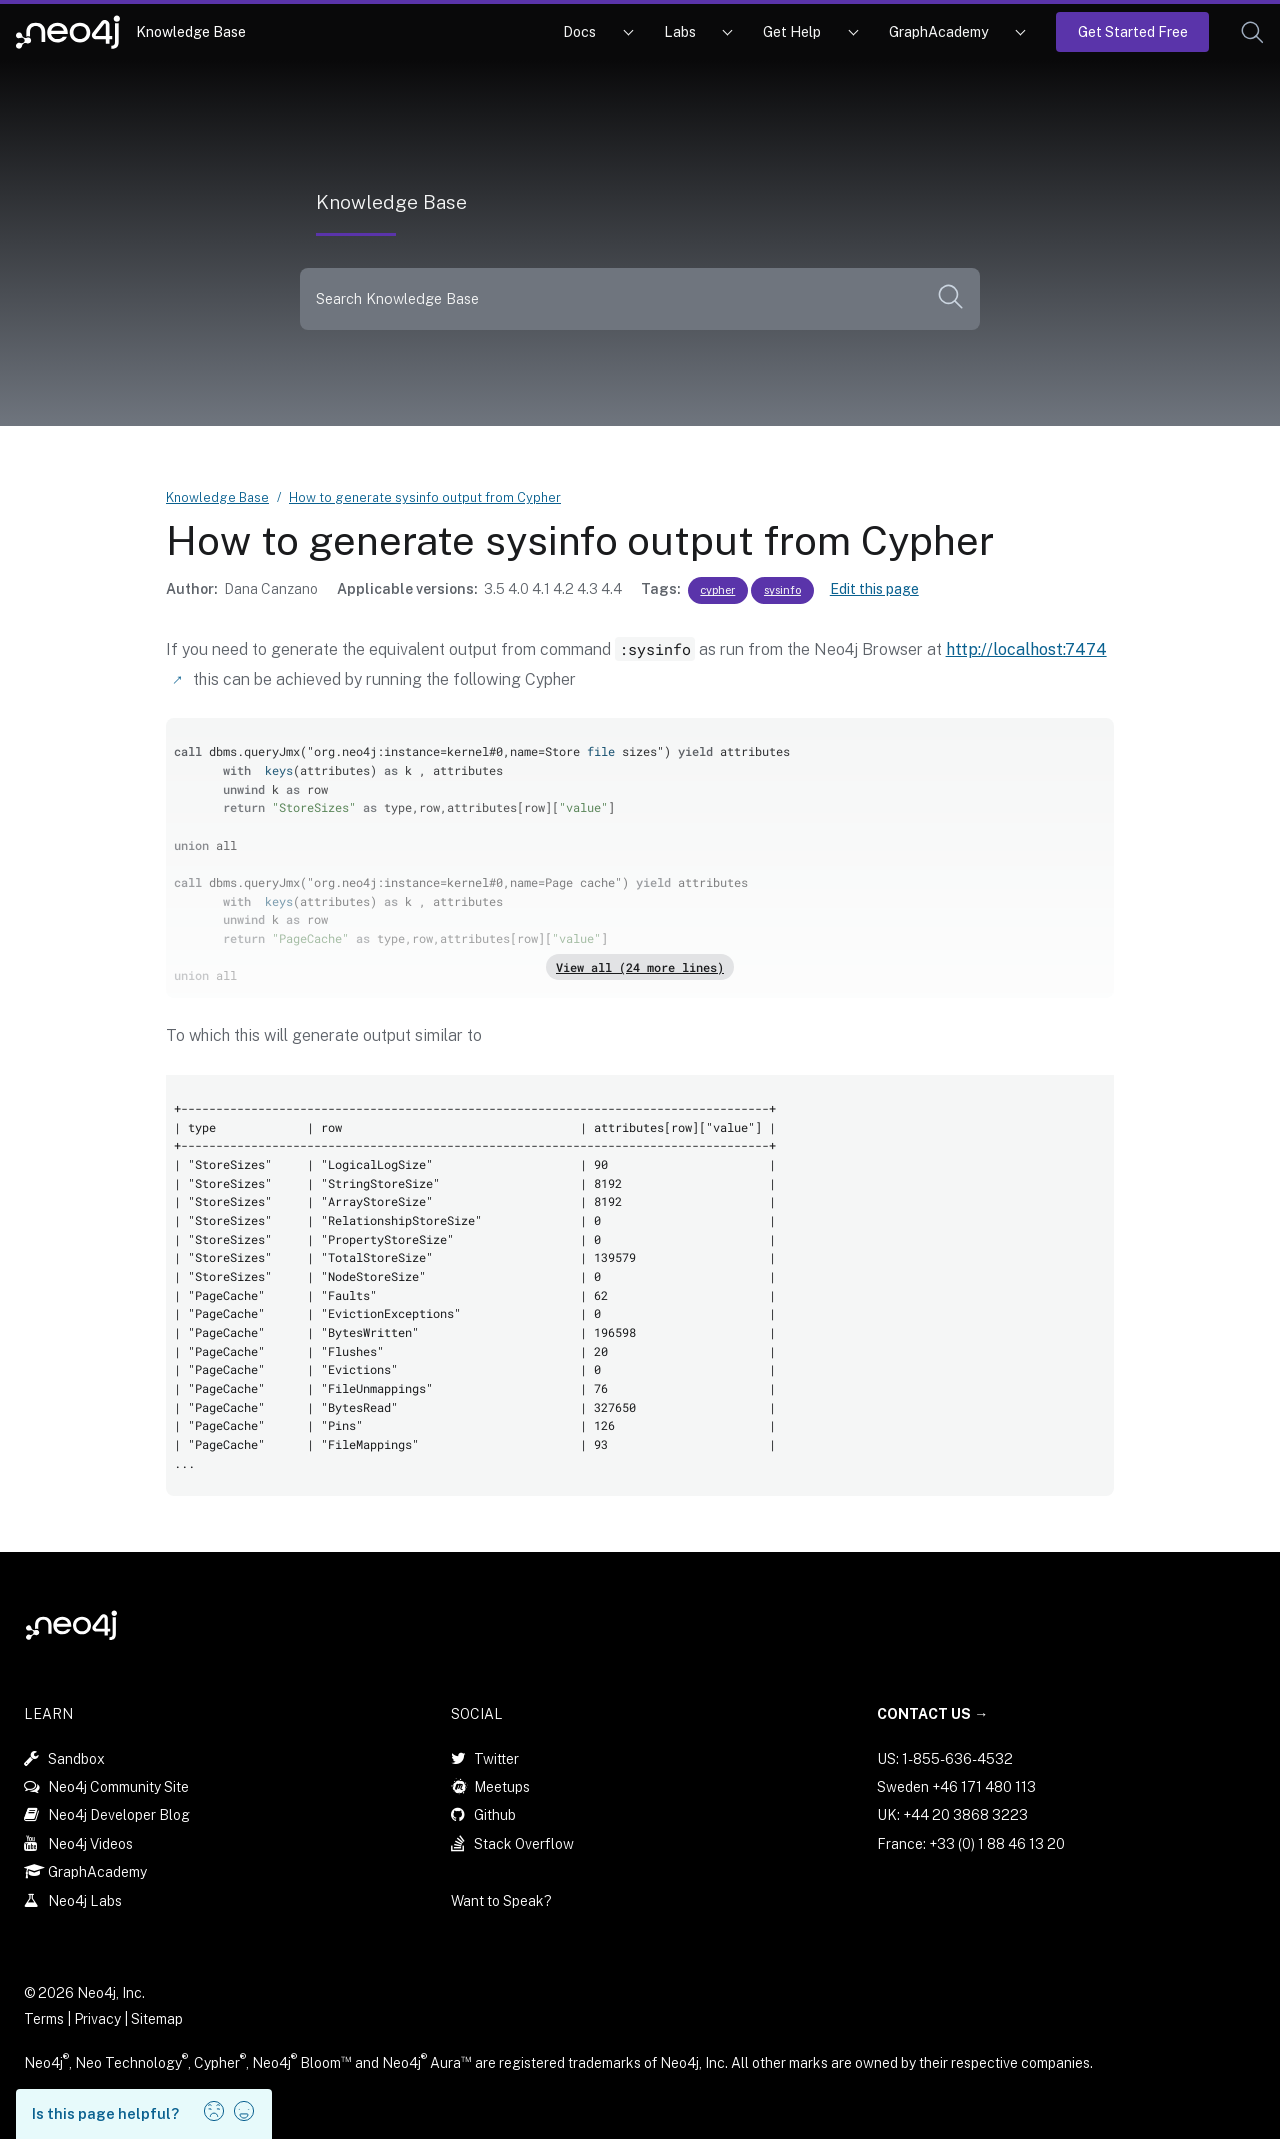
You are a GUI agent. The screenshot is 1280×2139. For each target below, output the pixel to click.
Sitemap (157, 2018)
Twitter (496, 1758)
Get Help (792, 31)
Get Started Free (1133, 31)
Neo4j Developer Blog (119, 1814)
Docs (579, 31)
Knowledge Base (191, 31)
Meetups (502, 1786)
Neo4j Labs (85, 1900)
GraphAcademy (939, 31)
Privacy (99, 2018)
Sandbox (76, 1758)
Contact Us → (932, 1713)
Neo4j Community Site (118, 1786)
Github (495, 1814)
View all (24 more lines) (640, 966)
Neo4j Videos (90, 1843)
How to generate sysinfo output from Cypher (425, 497)
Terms (44, 2018)
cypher (717, 590)
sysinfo (782, 590)
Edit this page (874, 589)
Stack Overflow (524, 1843)
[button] (1252, 32)
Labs (680, 31)
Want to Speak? (501, 1900)
